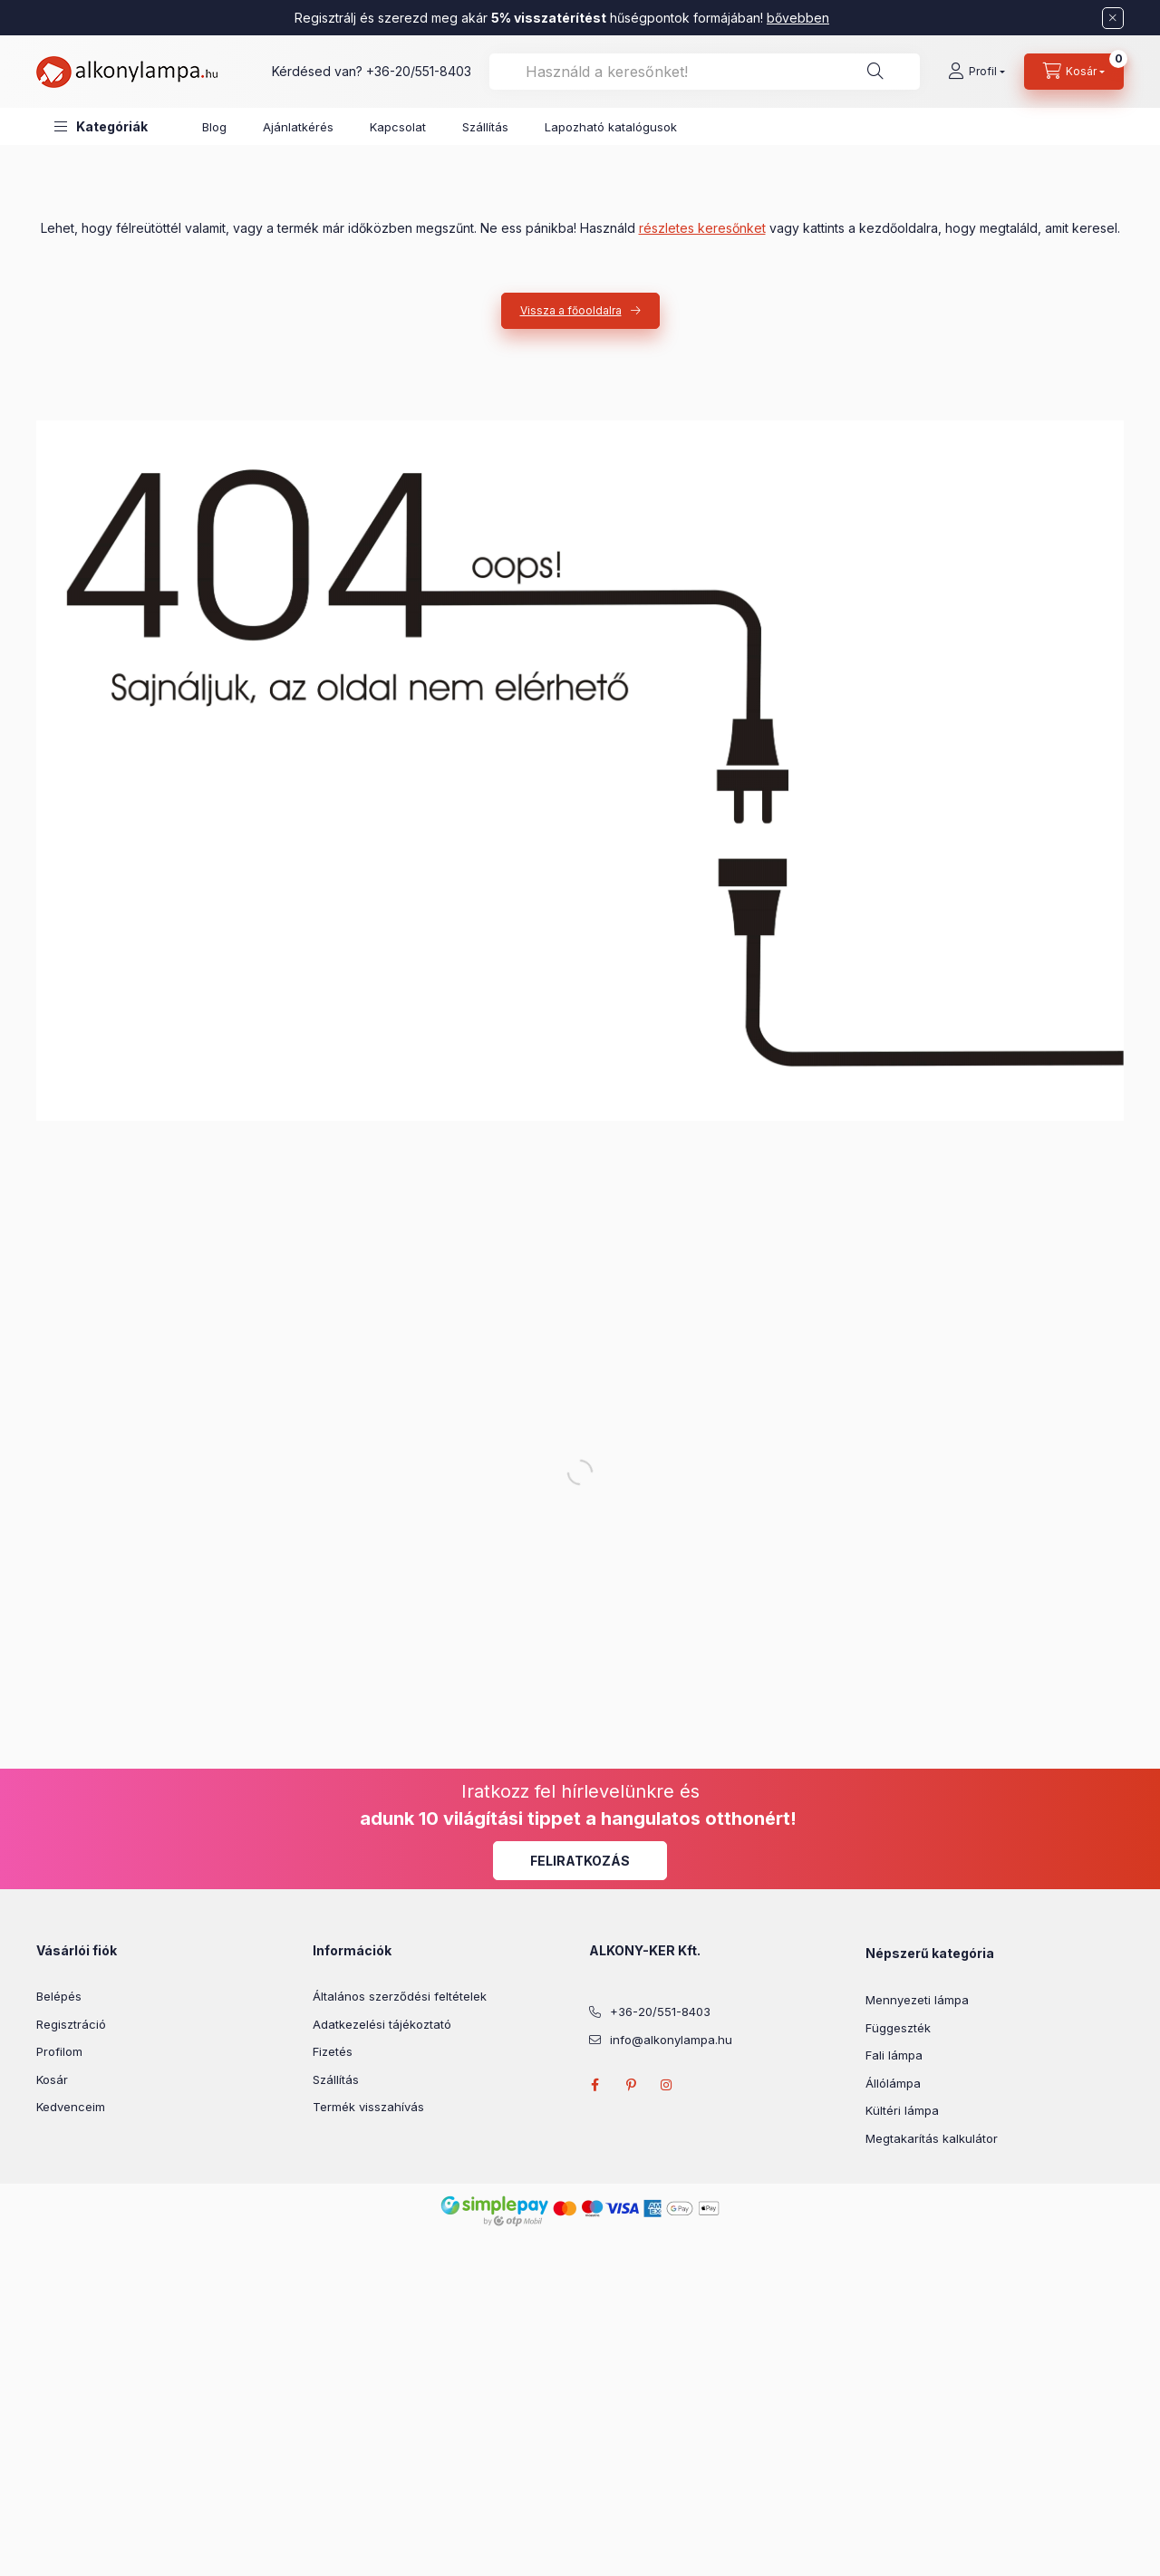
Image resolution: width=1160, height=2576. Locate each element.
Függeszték (898, 2028)
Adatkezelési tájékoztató (382, 2024)
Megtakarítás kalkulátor (931, 2138)
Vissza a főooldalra (571, 310)
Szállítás (485, 127)
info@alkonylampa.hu (671, 2039)
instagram (667, 2085)
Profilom (59, 2051)
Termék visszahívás (368, 2106)
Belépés (59, 1996)
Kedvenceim (70, 2106)
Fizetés (333, 2051)
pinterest (631, 2085)
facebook (594, 2085)
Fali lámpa (894, 2055)
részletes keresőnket (702, 228)
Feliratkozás (580, 1860)
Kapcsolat (398, 127)
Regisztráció (71, 2024)
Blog (214, 127)
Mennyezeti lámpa (917, 1999)
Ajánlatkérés (298, 127)
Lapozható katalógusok (611, 127)
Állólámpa (893, 2083)
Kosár (52, 2079)
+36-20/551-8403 (418, 71)
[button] (101, 126)
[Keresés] (875, 71)
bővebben (798, 17)
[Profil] (976, 71)
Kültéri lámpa (902, 2110)
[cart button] (1074, 71)
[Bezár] (1113, 18)
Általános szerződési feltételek (400, 1996)
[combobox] (704, 71)
